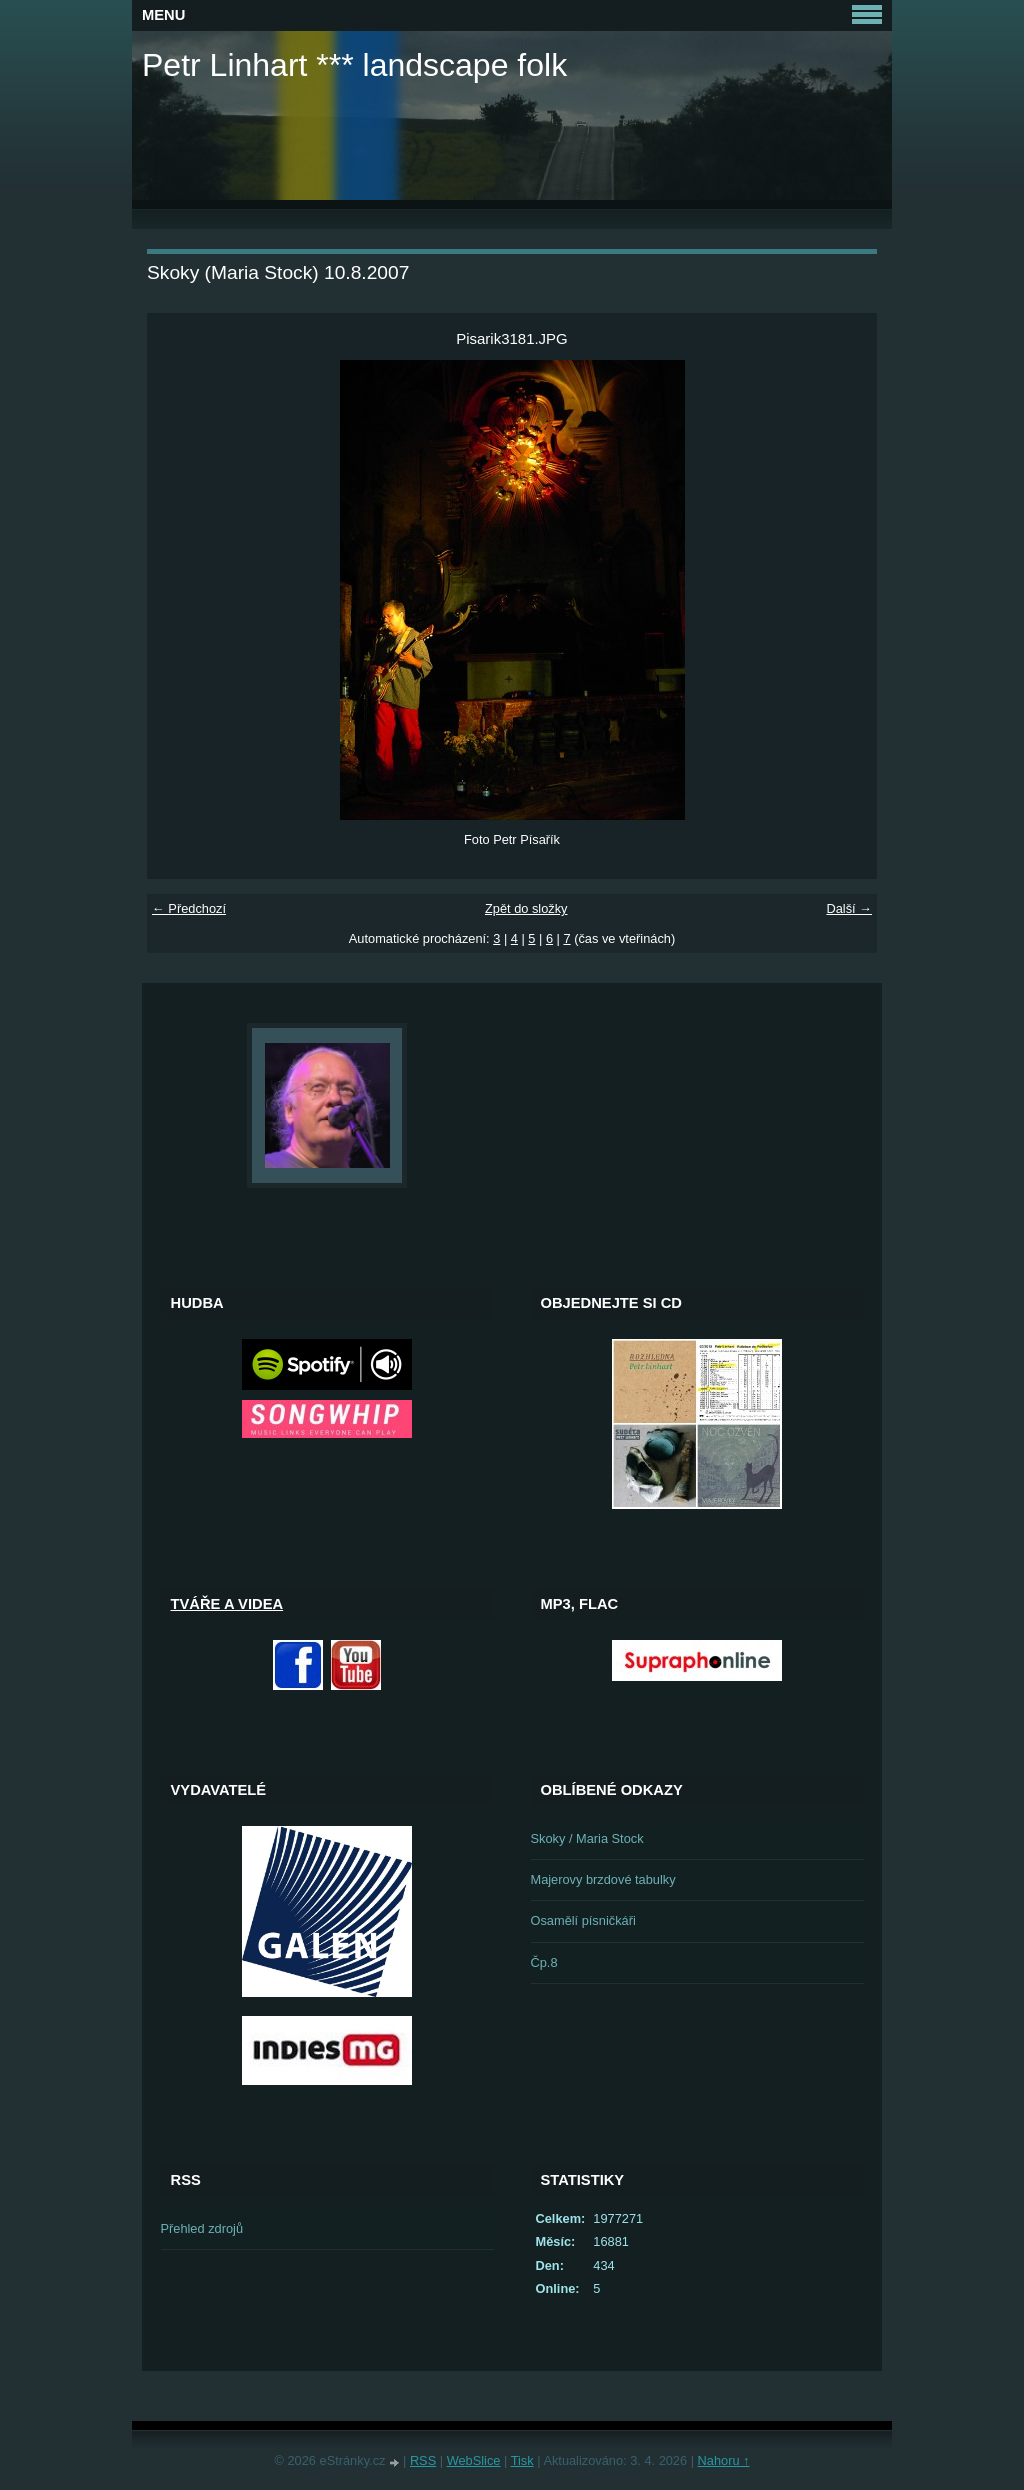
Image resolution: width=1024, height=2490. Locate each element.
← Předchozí (189, 908)
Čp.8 (544, 1962)
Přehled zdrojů (202, 2228)
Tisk (522, 2460)
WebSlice (474, 2460)
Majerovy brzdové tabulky (603, 1879)
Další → (849, 908)
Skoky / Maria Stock (587, 1838)
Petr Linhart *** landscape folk (354, 65)
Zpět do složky (526, 908)
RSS (423, 2460)
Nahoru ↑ (724, 2460)
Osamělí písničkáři (583, 1920)
